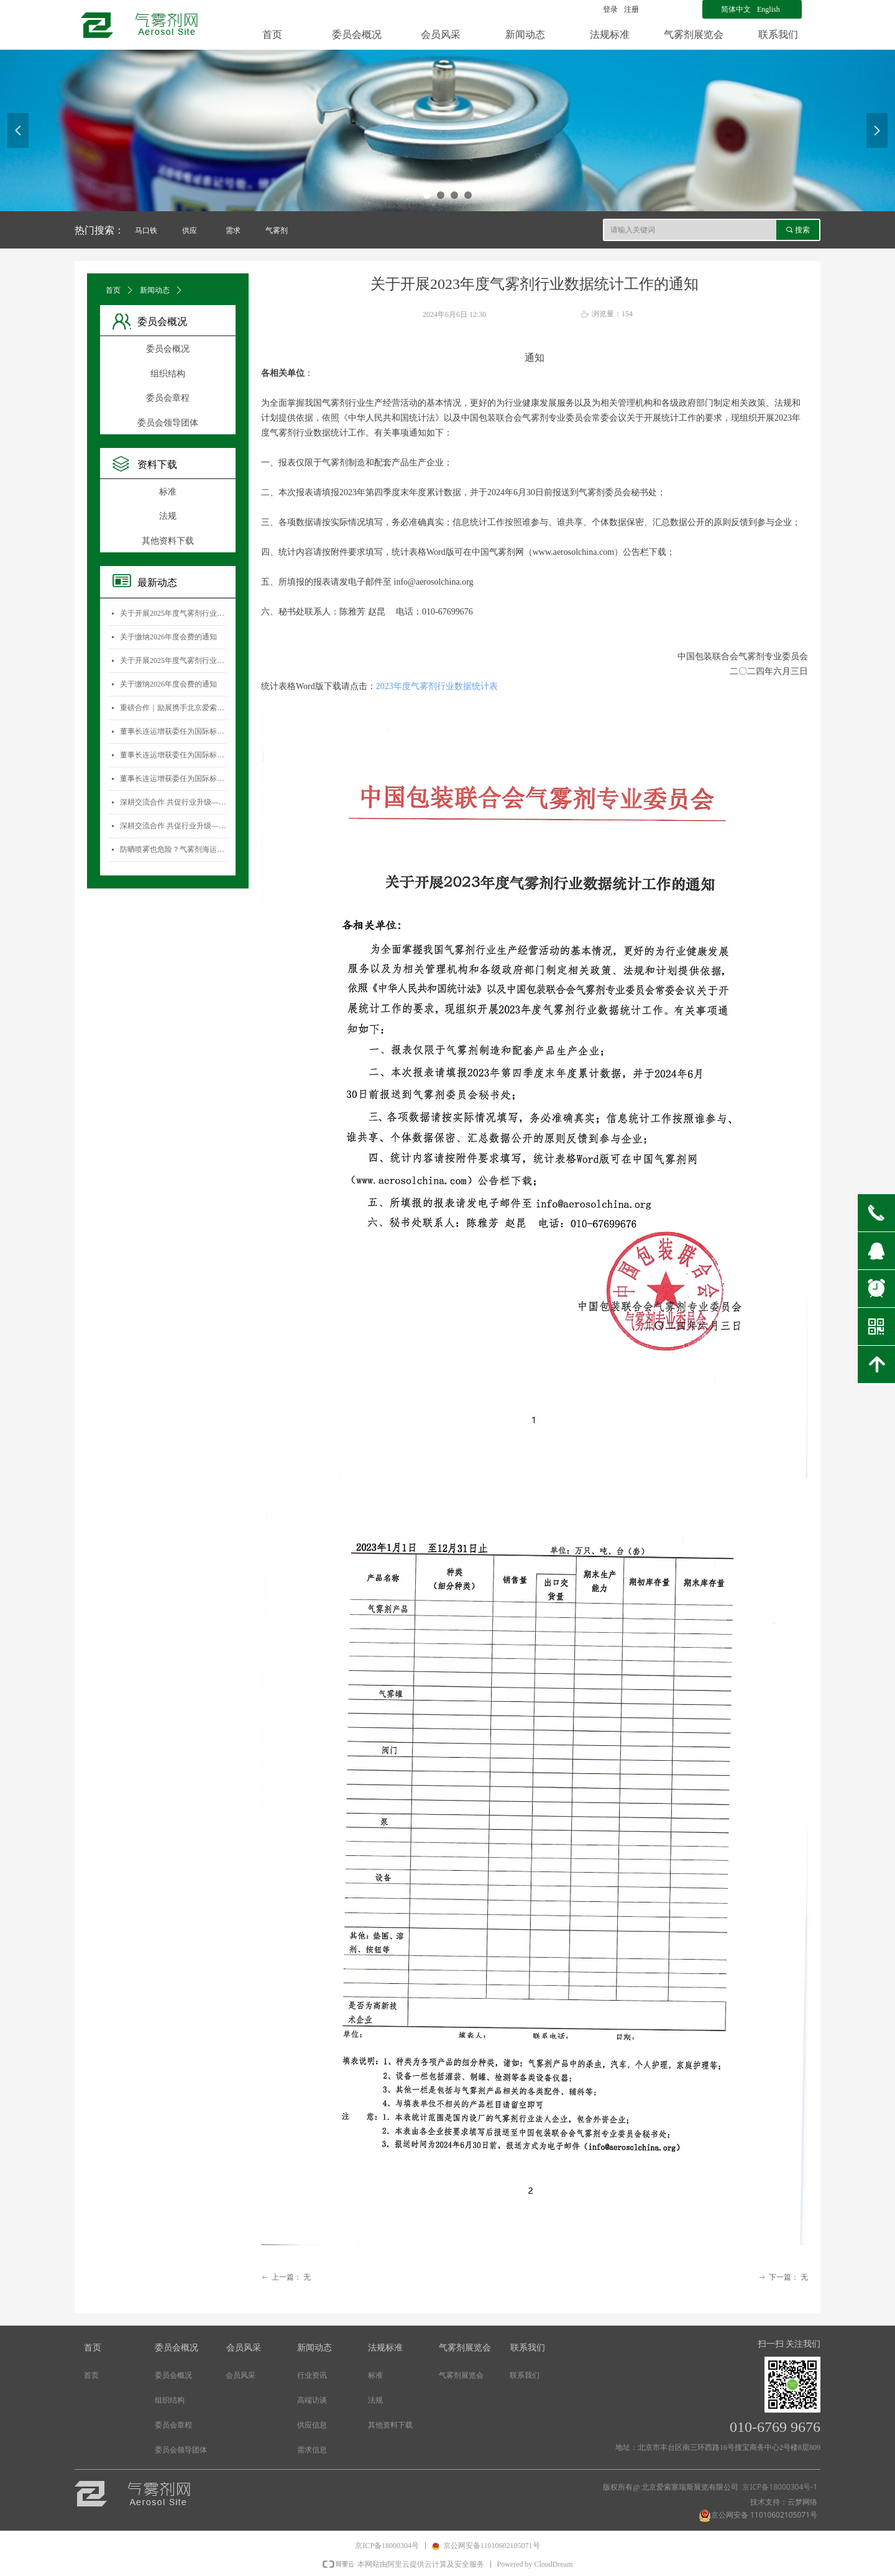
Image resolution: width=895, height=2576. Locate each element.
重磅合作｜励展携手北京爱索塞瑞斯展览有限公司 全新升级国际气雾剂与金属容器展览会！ (173, 707)
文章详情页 (118, 311)
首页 (113, 290)
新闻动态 (155, 290)
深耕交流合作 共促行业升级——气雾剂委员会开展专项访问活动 (173, 802)
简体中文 (736, 9)
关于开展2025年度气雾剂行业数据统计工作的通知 (173, 613)
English (768, 9)
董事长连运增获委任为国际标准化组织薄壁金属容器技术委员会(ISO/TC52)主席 (173, 731)
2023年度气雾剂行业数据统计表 (437, 686)
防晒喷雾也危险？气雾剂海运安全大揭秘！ (173, 849)
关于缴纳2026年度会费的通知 (168, 637)
